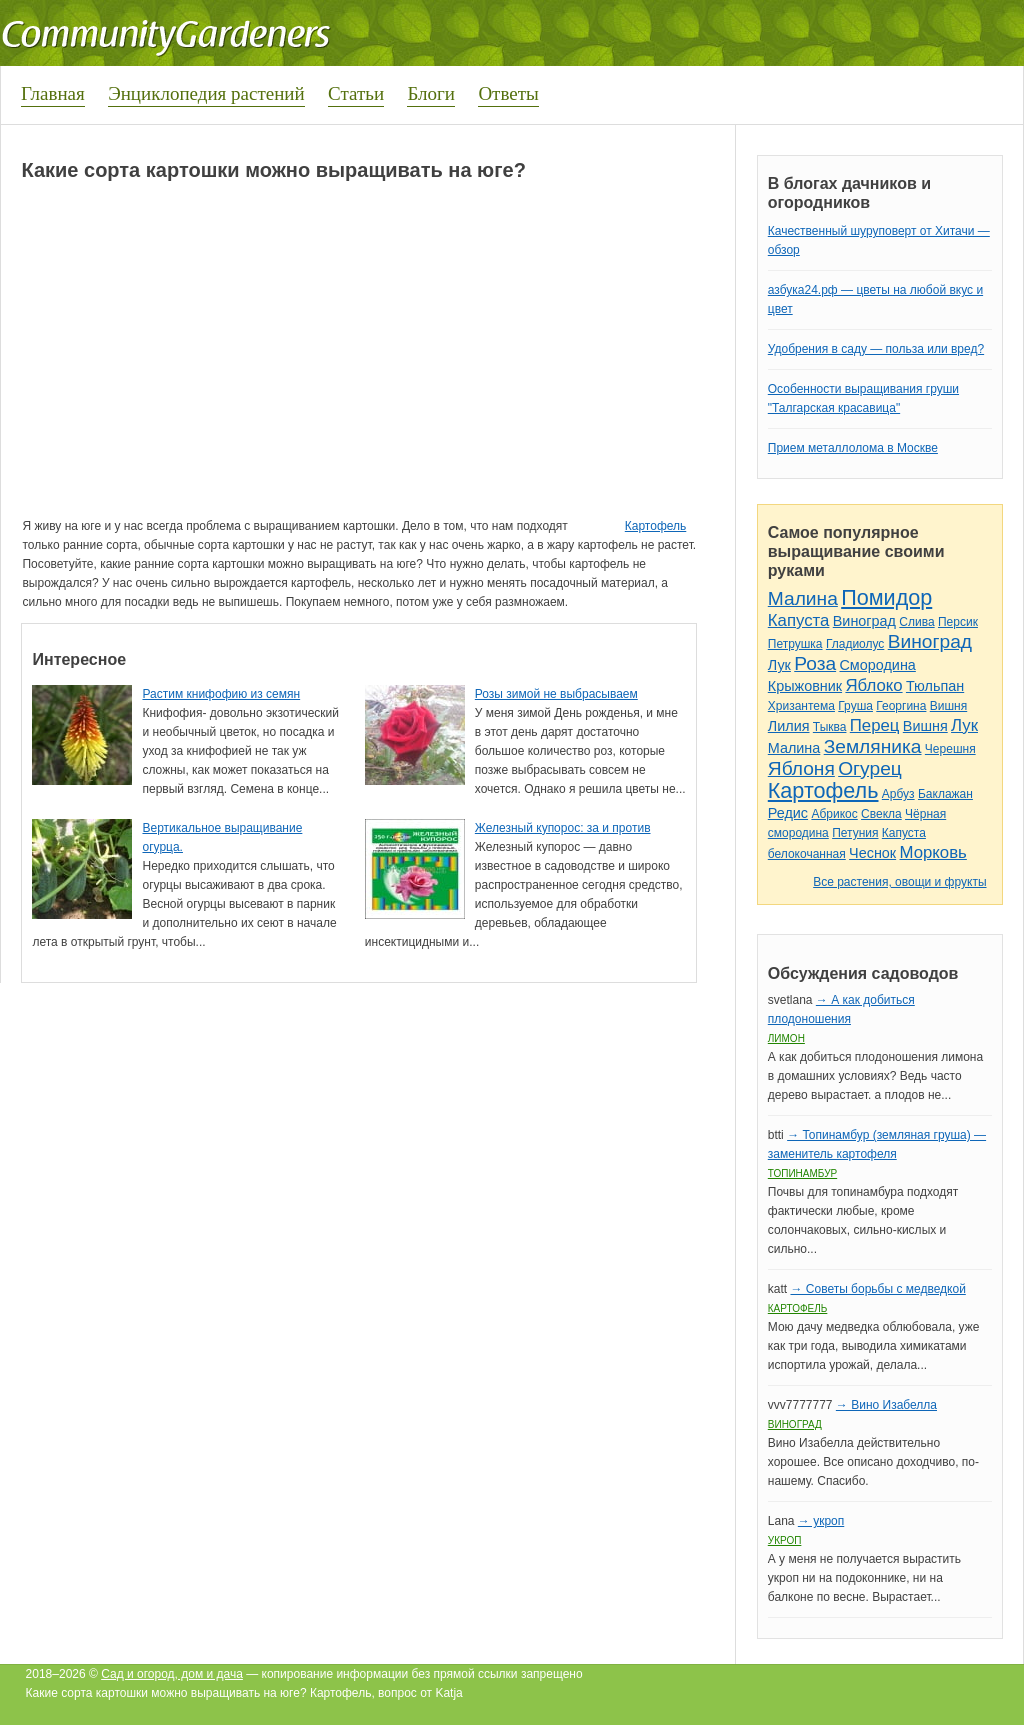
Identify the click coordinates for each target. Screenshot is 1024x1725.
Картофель (656, 526)
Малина (803, 598)
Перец (875, 725)
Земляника (873, 746)
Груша (855, 706)
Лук (779, 665)
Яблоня (801, 768)
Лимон (786, 1038)
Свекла (881, 814)
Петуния (855, 833)
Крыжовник (805, 686)
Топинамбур (802, 1173)
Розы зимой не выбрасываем (556, 694)
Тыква (830, 727)
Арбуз (898, 794)
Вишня (948, 706)
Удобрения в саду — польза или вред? (876, 349)
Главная (53, 93)
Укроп (785, 1540)
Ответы (508, 93)
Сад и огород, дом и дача (172, 1674)
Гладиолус (855, 644)
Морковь (933, 852)
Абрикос (834, 814)
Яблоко (873, 685)
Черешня (950, 749)
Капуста (799, 620)
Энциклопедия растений (206, 93)
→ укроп (821, 1521)
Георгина (901, 706)
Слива (916, 622)
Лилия (789, 726)
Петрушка (795, 644)
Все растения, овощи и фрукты (899, 882)
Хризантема (801, 706)
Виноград (864, 621)
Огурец (870, 768)
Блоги (431, 93)
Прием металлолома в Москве (853, 448)
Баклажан (945, 794)
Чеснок (872, 853)
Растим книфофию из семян (221, 694)
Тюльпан (935, 686)
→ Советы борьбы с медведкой (877, 1289)
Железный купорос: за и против (563, 828)
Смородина (877, 665)
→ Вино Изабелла (886, 1405)
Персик (958, 622)
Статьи (356, 93)
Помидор (886, 597)
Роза (815, 663)
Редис (788, 813)
